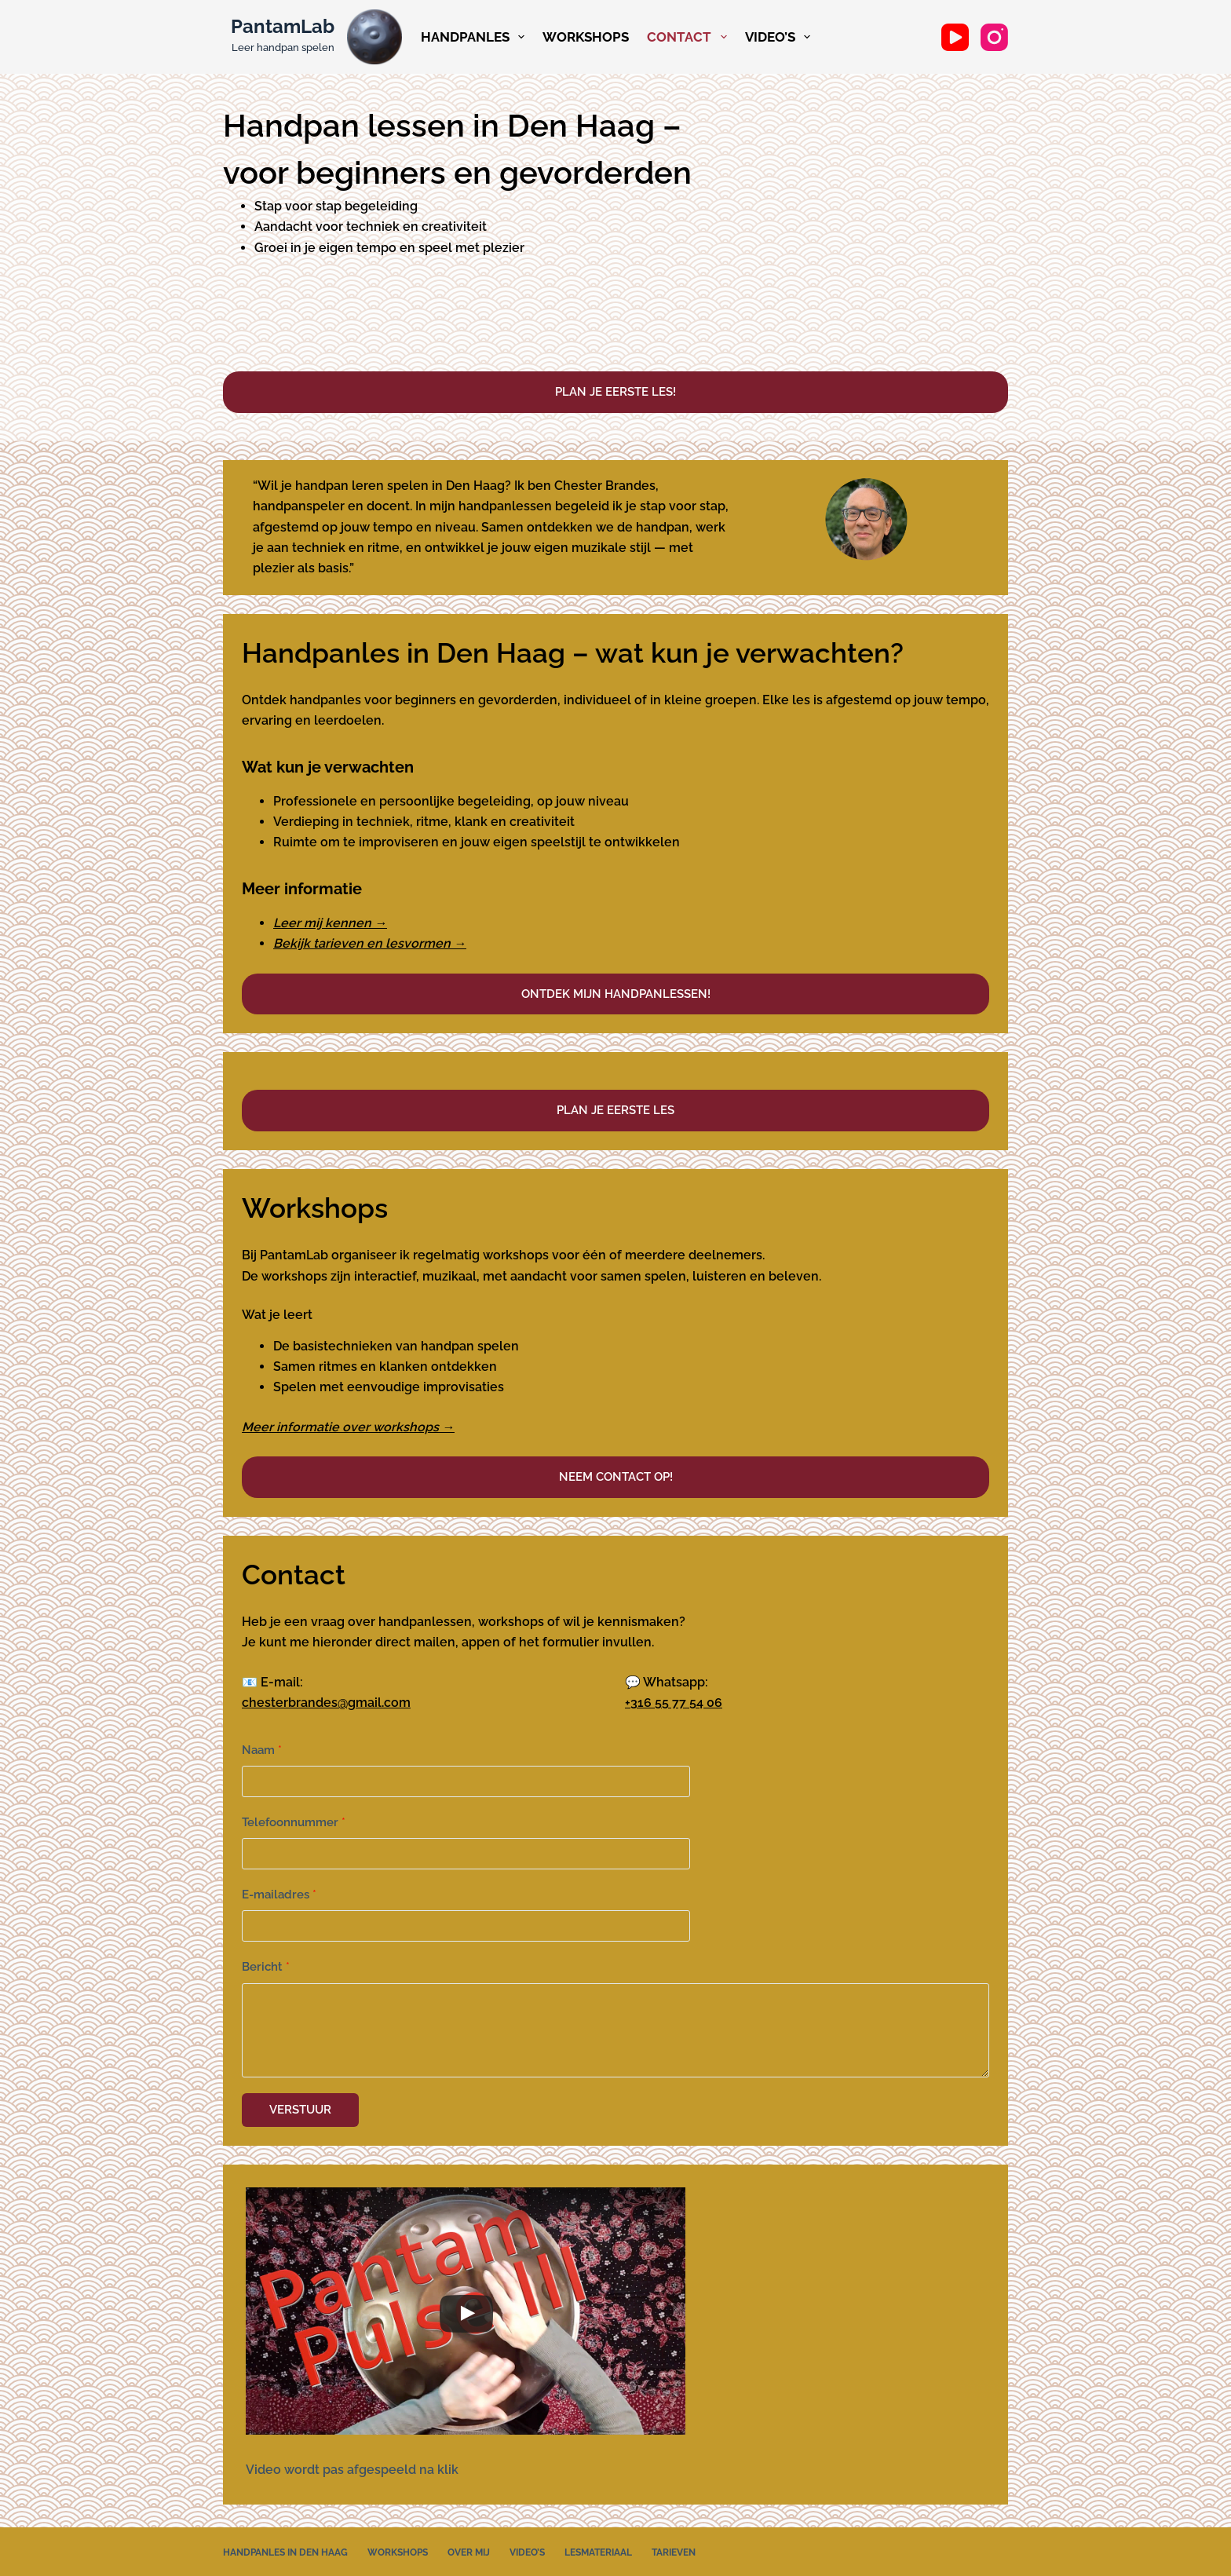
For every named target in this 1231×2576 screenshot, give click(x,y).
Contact (688, 36)
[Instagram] (994, 37)
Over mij (468, 2549)
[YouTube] (955, 37)
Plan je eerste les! (615, 392)
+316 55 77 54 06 (673, 1702)
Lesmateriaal (598, 2549)
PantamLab (282, 26)
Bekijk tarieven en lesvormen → (369, 943)
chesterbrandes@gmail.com (326, 1702)
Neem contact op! (616, 1477)
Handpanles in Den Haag (285, 2549)
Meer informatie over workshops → (348, 1427)
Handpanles (474, 36)
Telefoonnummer (293, 1822)
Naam (262, 1750)
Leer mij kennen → (330, 922)
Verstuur (300, 2108)
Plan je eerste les (615, 1110)
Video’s (779, 36)
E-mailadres (279, 1894)
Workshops (585, 37)
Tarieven (674, 2549)
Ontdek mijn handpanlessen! (615, 994)
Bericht (266, 1967)
